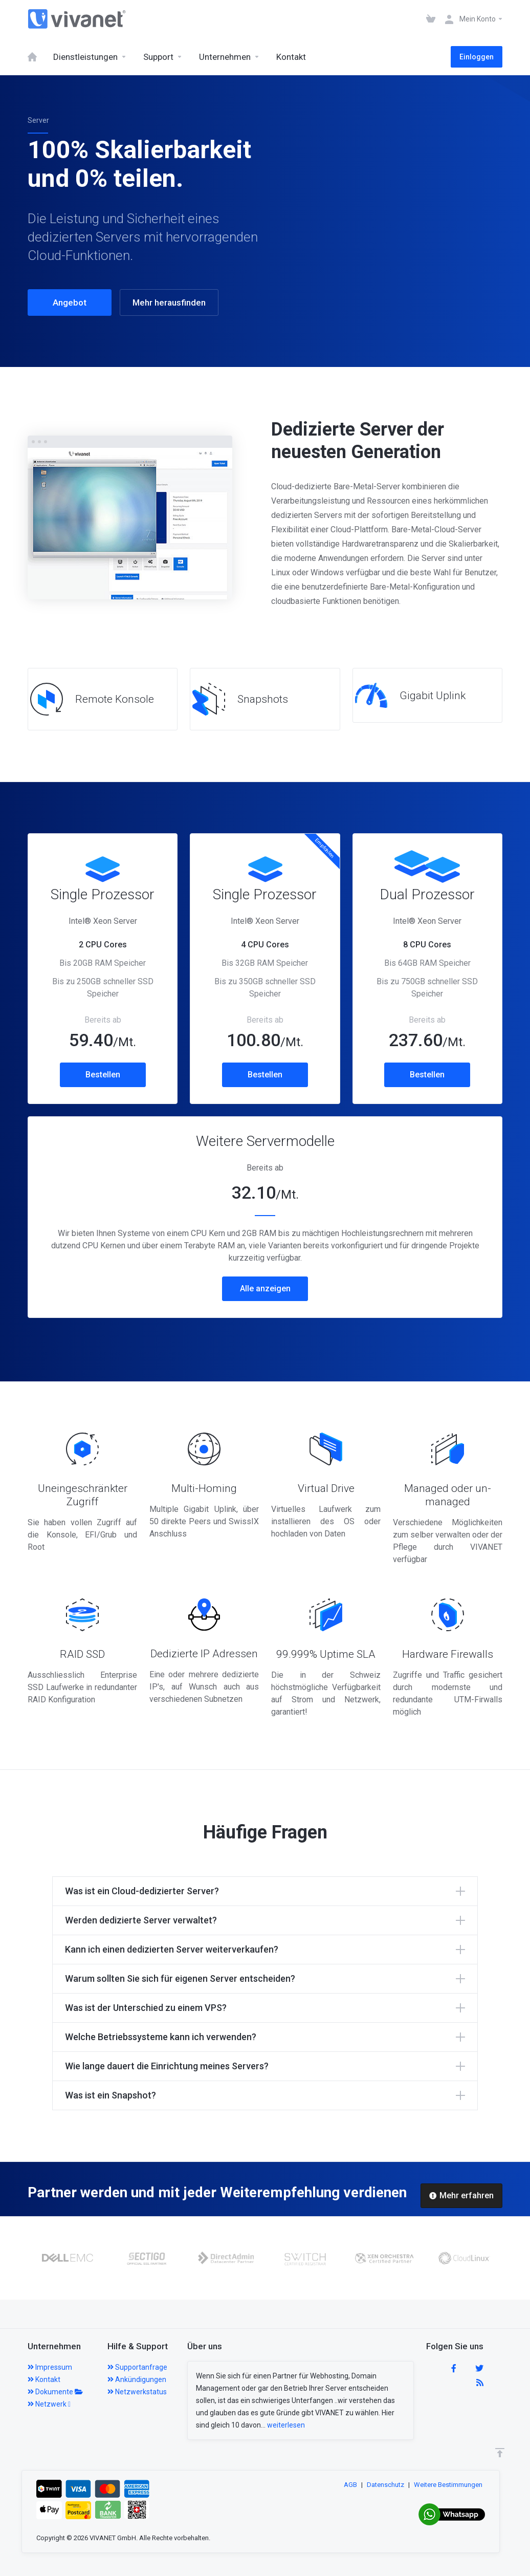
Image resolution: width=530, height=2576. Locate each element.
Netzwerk (49, 2404)
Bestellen (102, 1074)
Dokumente (55, 2392)
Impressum (50, 2367)
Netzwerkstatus (137, 2392)
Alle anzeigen (265, 1288)
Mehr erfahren (461, 2195)
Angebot (69, 302)
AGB (350, 2484)
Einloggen (476, 57)
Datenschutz (385, 2484)
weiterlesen (286, 2425)
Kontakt (44, 2379)
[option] (67, 2258)
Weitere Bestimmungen (448, 2484)
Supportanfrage (137, 2367)
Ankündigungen (136, 2379)
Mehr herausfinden (169, 302)
